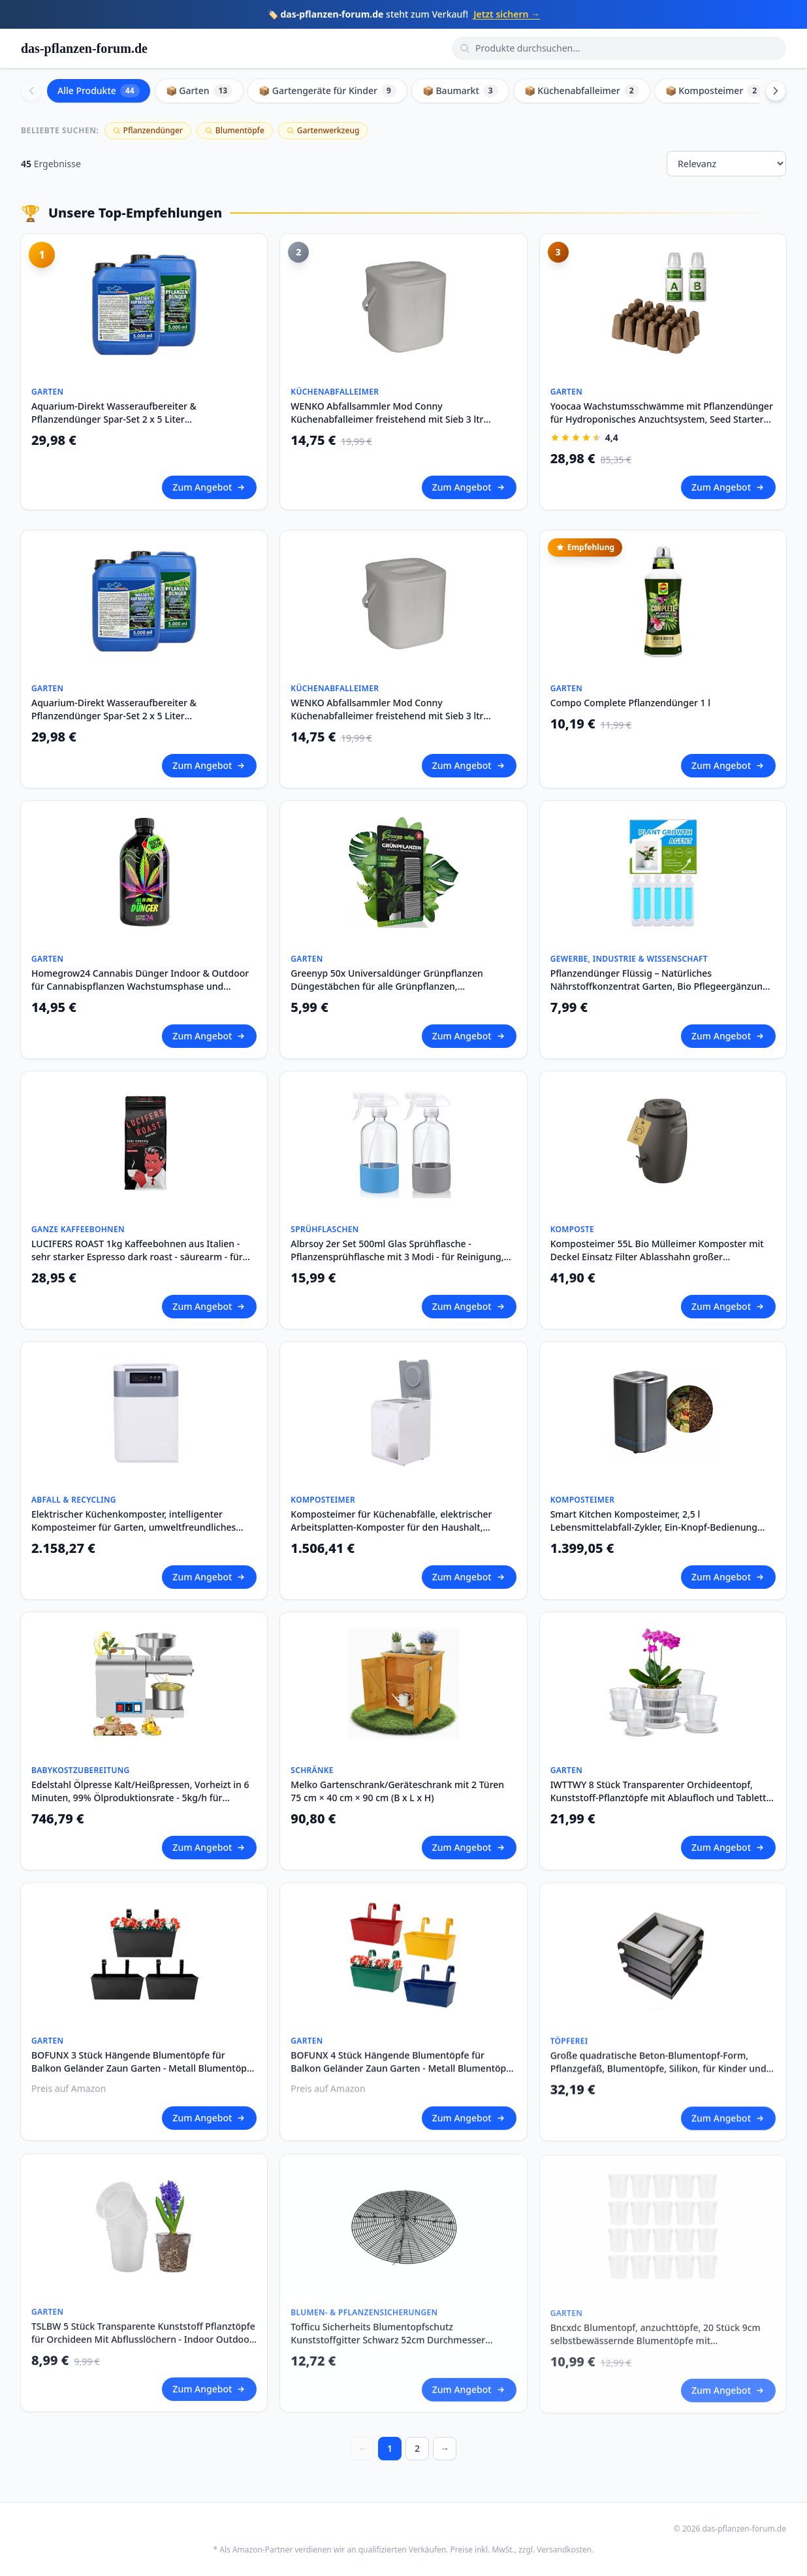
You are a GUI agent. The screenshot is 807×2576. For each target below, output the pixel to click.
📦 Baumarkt (460, 90)
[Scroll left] (31, 90)
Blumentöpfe (234, 130)
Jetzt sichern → (506, 14)
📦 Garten (199, 90)
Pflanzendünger (148, 130)
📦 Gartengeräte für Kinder (327, 90)
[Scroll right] (775, 90)
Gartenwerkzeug (323, 130)
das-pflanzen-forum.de (84, 48)
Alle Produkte (98, 90)
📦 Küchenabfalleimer (581, 90)
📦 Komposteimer (714, 90)
